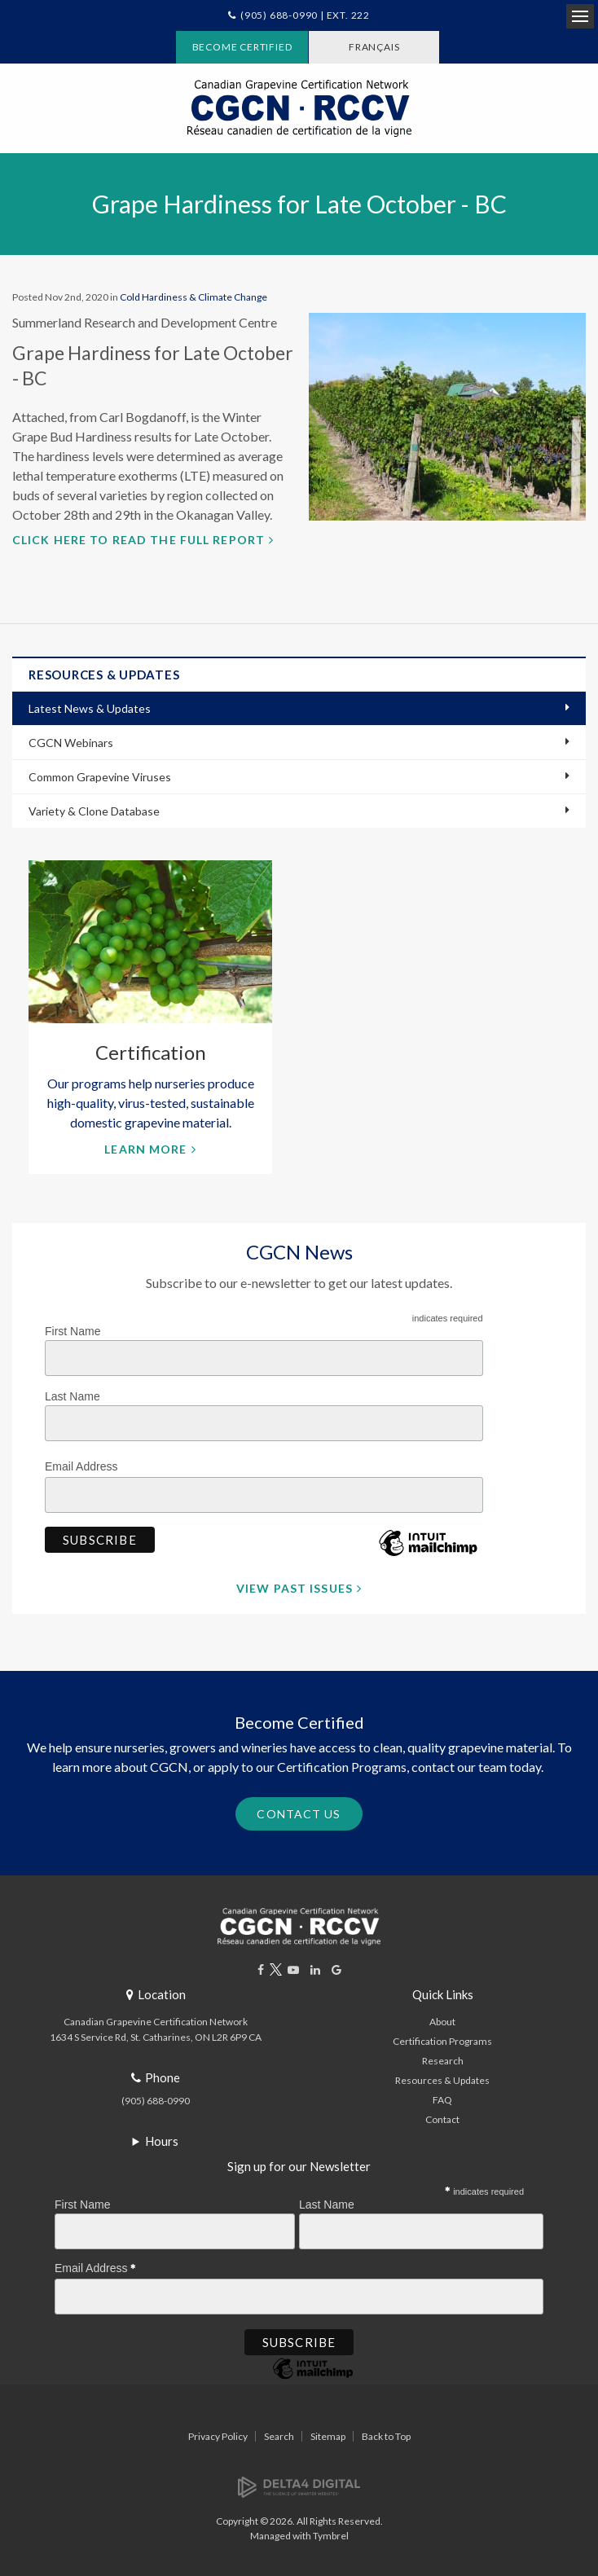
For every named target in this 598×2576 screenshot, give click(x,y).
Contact (442, 2119)
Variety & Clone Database (94, 811)
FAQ (442, 2100)
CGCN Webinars (71, 743)
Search (279, 2436)
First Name (72, 1331)
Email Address (85, 1464)
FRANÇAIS (374, 47)
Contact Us (299, 1814)
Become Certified (242, 47)
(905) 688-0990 (155, 2101)
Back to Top (386, 2436)
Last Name (72, 1396)
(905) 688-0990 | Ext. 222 (305, 15)
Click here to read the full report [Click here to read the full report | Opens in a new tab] (138, 540)
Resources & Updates (442, 2080)
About (442, 2022)
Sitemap (327, 2436)
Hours (161, 2141)
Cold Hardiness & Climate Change (193, 297)
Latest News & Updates (90, 708)
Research (443, 2061)
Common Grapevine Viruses (100, 777)
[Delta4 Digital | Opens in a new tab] (299, 2486)
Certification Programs (442, 2041)
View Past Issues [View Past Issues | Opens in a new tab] (294, 1588)
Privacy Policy (218, 2436)
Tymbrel (331, 2536)
